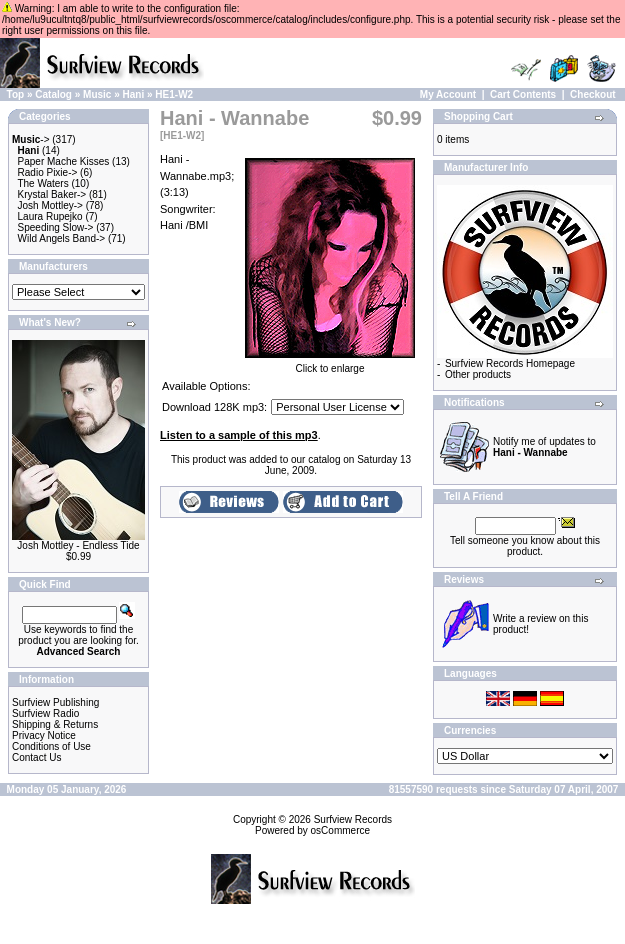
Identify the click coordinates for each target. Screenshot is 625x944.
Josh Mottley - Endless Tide (78, 545)
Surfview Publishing (55, 702)
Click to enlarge (330, 364)
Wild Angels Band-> (62, 238)
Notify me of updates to (544, 447)
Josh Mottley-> (50, 205)
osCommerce (340, 830)
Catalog (53, 94)
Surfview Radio (45, 713)
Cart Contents (523, 94)
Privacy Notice (44, 735)
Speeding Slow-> (56, 227)
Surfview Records (353, 819)
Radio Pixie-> (48, 172)
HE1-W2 (174, 94)
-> (31, 139)
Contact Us (36, 757)
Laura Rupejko (50, 216)
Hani (134, 94)
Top (16, 94)
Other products (478, 374)
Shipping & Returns (55, 724)
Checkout (593, 94)
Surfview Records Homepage (510, 363)
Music (97, 94)
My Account (448, 94)
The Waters (42, 183)
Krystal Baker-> (52, 194)
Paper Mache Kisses (64, 161)
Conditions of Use (51, 746)
